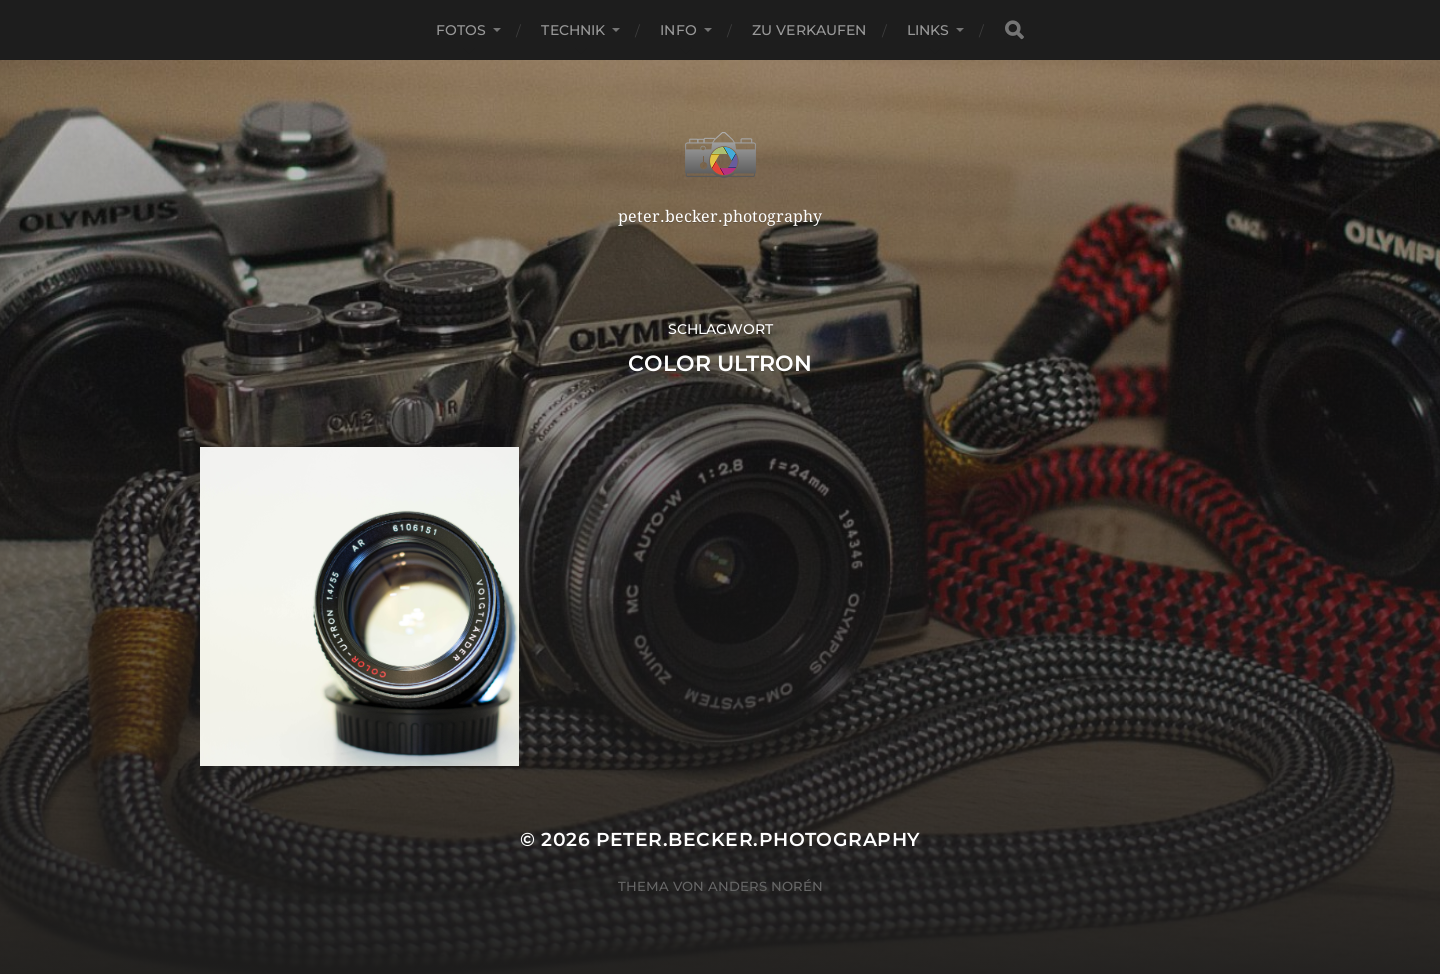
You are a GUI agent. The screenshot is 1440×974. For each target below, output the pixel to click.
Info (678, 30)
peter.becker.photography (758, 839)
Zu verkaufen (809, 30)
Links (928, 30)
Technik (573, 30)
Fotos (461, 30)
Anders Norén (765, 886)
